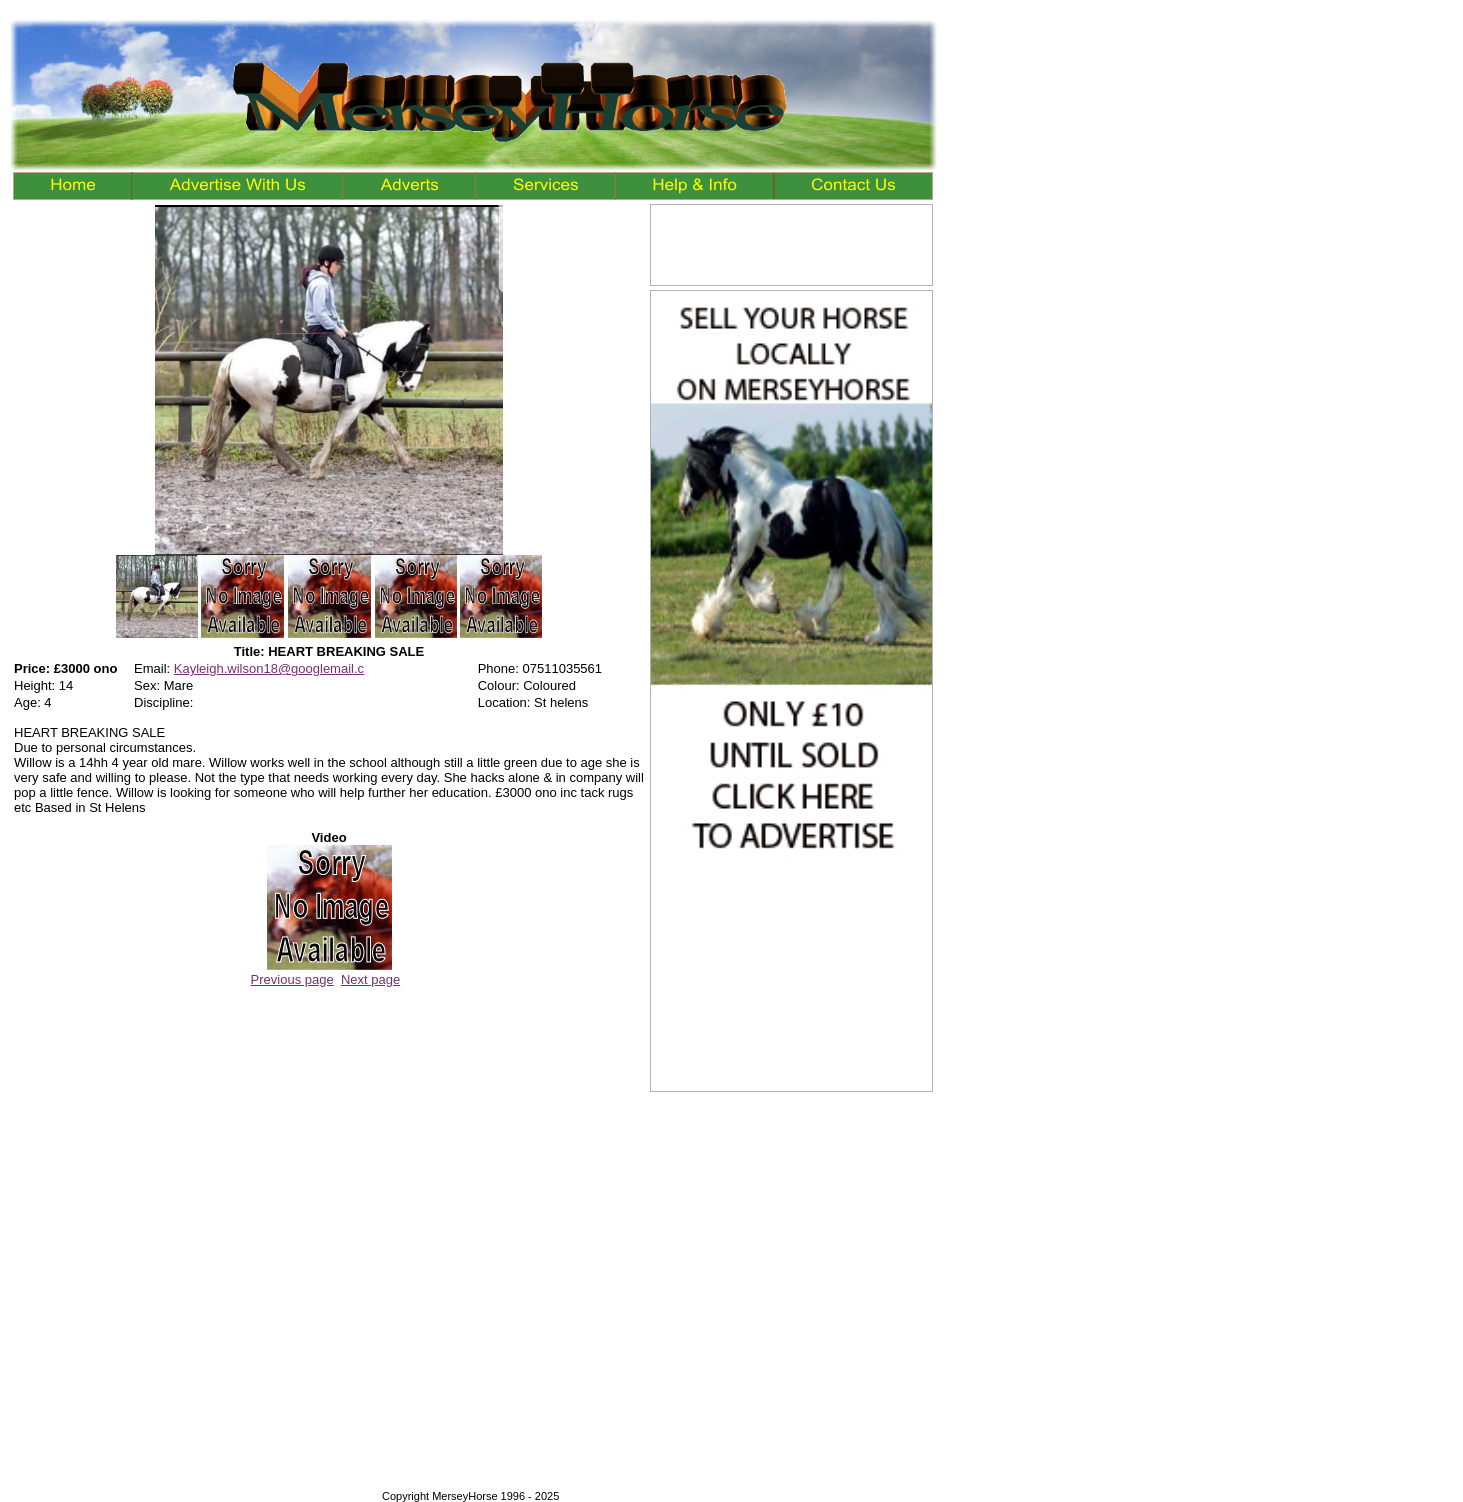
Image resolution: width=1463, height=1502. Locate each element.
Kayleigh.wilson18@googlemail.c (269, 668)
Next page (370, 979)
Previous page (292, 979)
